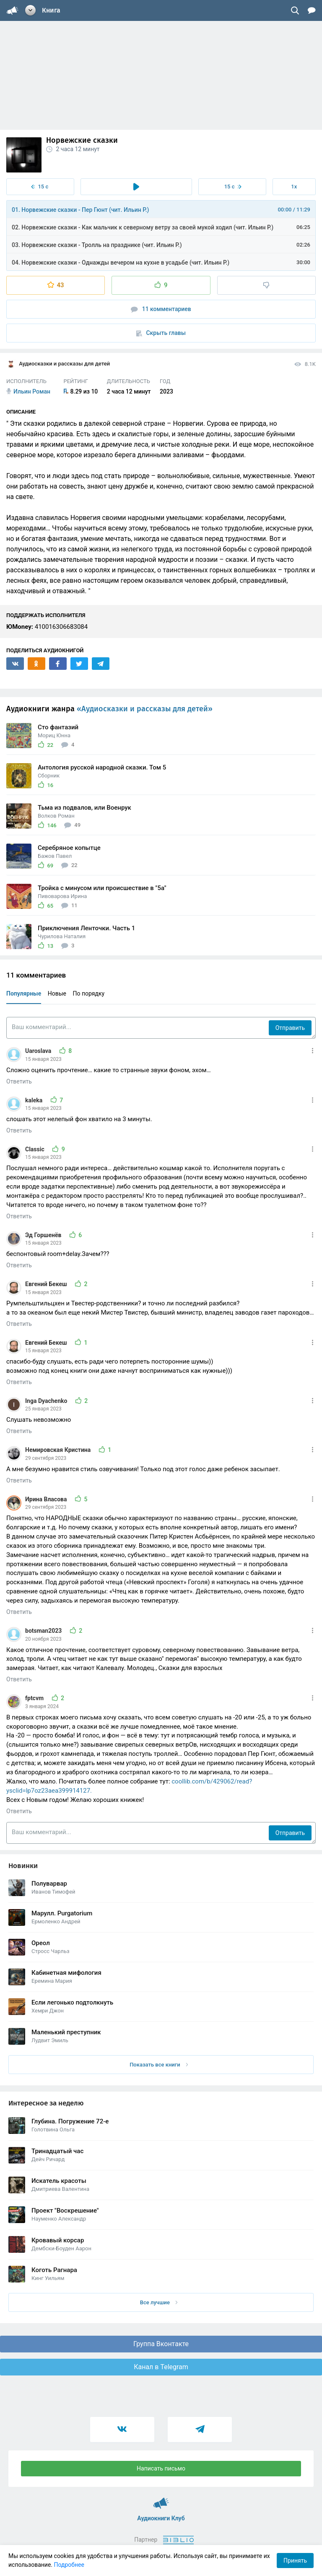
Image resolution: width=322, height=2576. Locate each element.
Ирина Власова (46, 1499)
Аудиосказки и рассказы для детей (58, 364)
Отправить (290, 1027)
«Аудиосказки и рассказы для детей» (145, 708)
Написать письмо (161, 2468)
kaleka (34, 1100)
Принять (295, 2560)
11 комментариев (161, 309)
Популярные (23, 993)
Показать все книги (159, 2064)
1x (294, 186)
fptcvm (35, 1698)
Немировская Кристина (58, 1449)
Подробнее (69, 2564)
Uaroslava (39, 1050)
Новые (57, 993)
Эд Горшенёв (44, 1235)
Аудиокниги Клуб (161, 2499)
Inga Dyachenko (47, 1400)
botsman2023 (44, 1630)
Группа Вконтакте (161, 2344)
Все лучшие (159, 2302)
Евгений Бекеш (46, 1284)
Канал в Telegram (161, 2367)
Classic (35, 1149)
